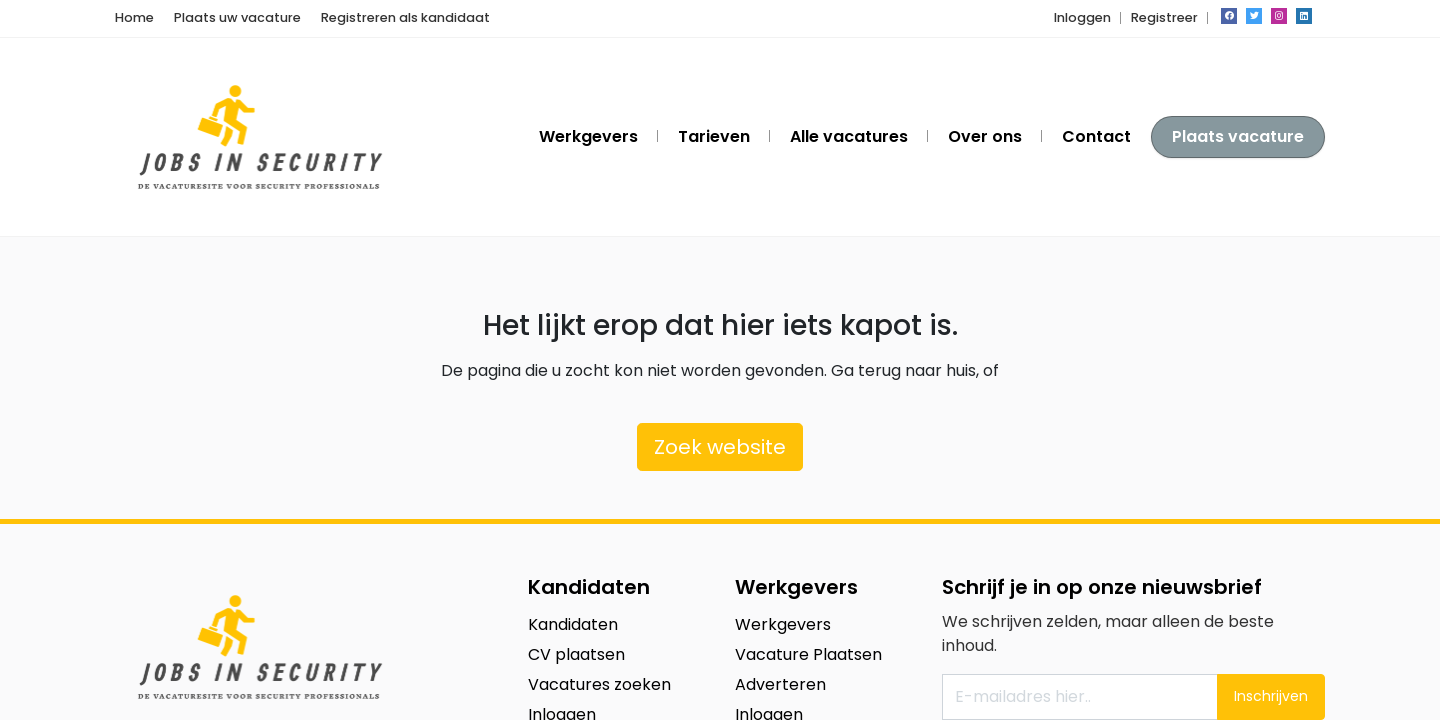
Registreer (1164, 17)
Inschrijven (1271, 696)
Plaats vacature (1238, 136)
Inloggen (1082, 17)
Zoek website (720, 447)
